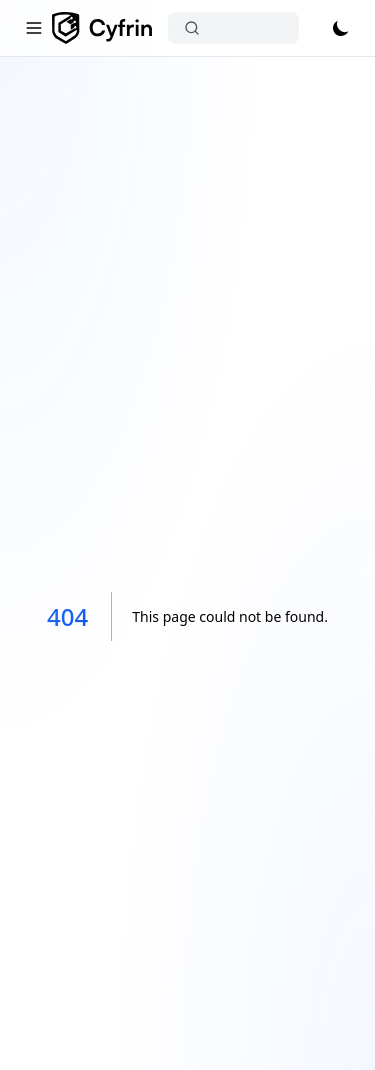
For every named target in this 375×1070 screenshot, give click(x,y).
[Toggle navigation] (34, 28)
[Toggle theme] (341, 28)
